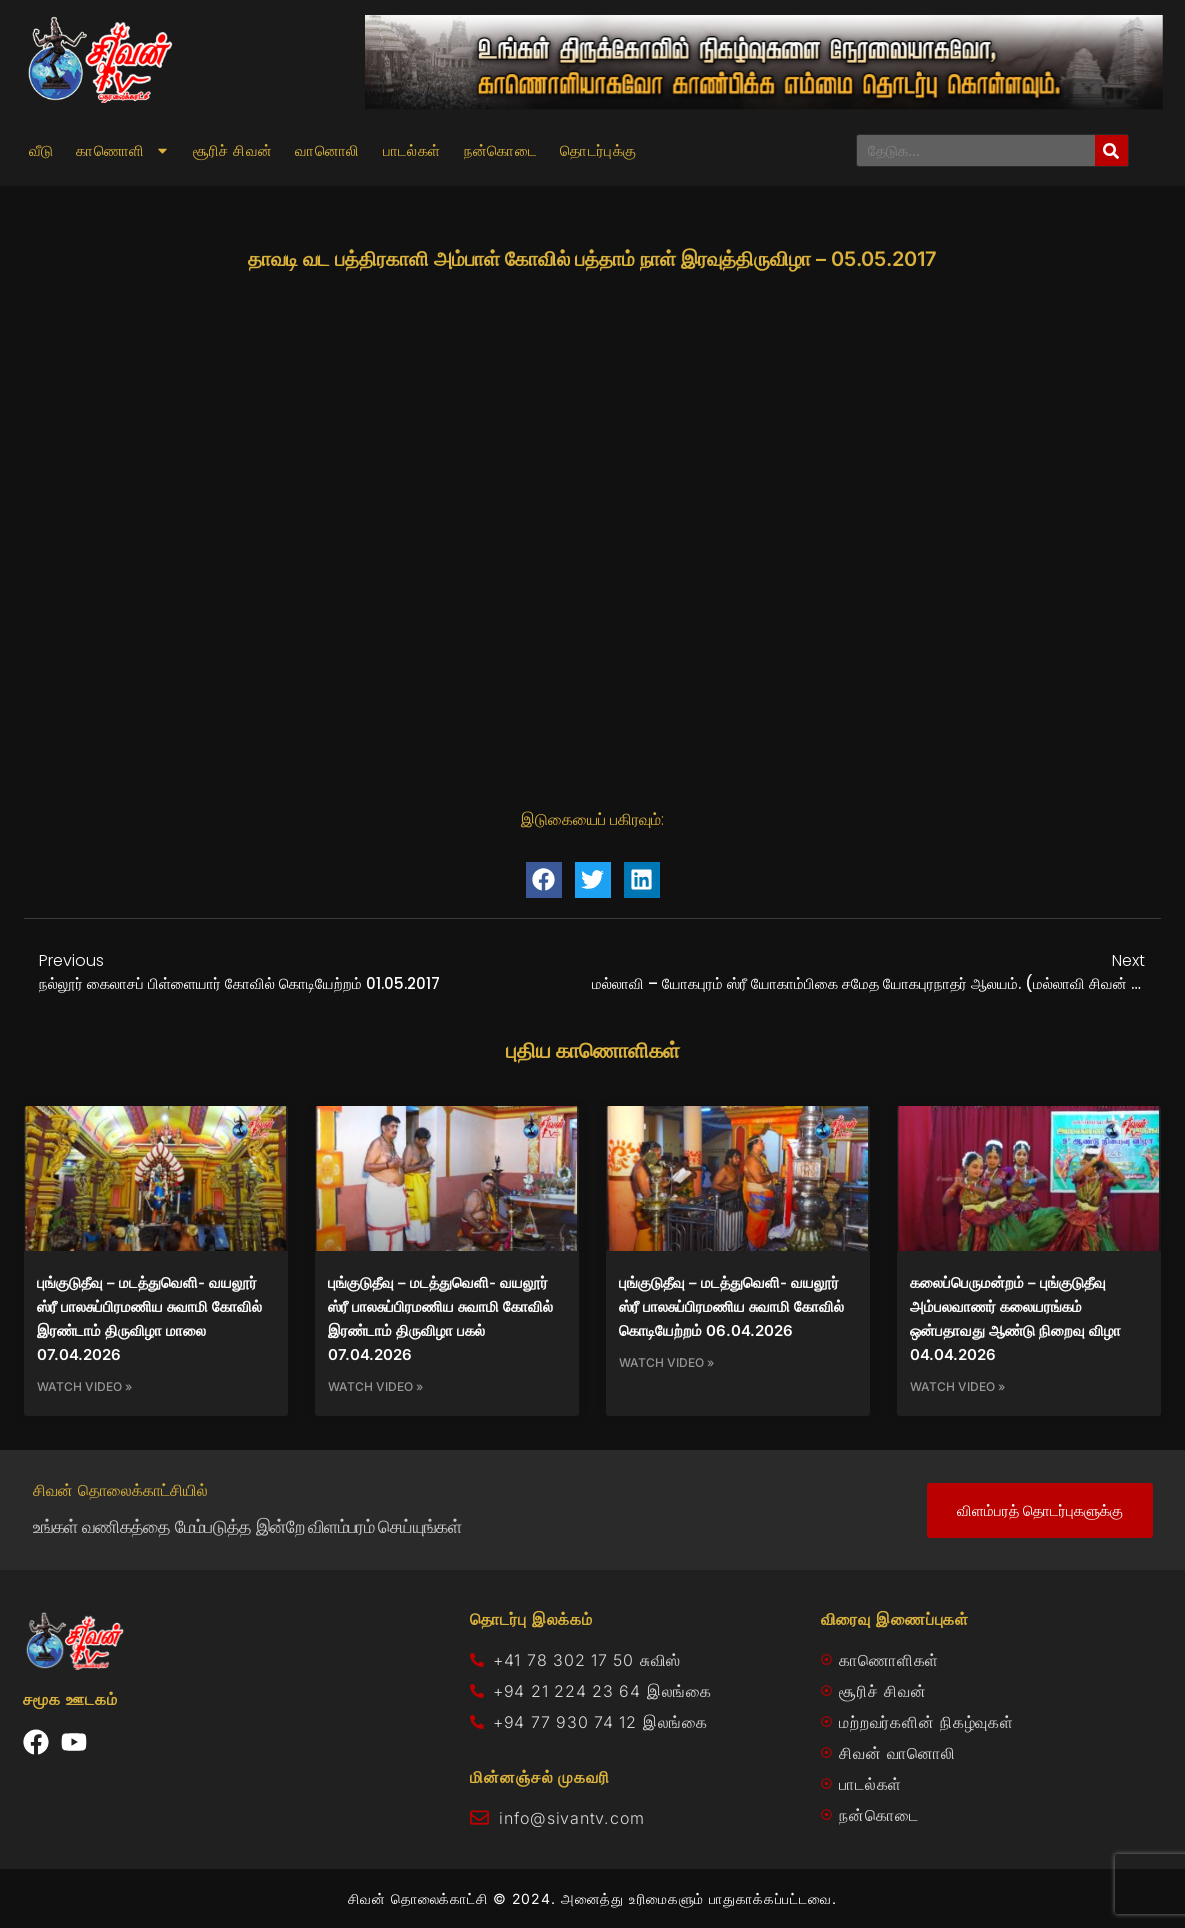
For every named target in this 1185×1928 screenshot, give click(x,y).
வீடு (41, 151)
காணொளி (122, 151)
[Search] (1111, 150)
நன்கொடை (501, 151)
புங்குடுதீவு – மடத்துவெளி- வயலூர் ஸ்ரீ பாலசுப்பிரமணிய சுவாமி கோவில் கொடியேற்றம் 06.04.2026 (731, 1306)
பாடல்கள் (412, 151)
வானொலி (327, 151)
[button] (544, 880)
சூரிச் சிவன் (233, 151)
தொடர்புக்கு (598, 151)
